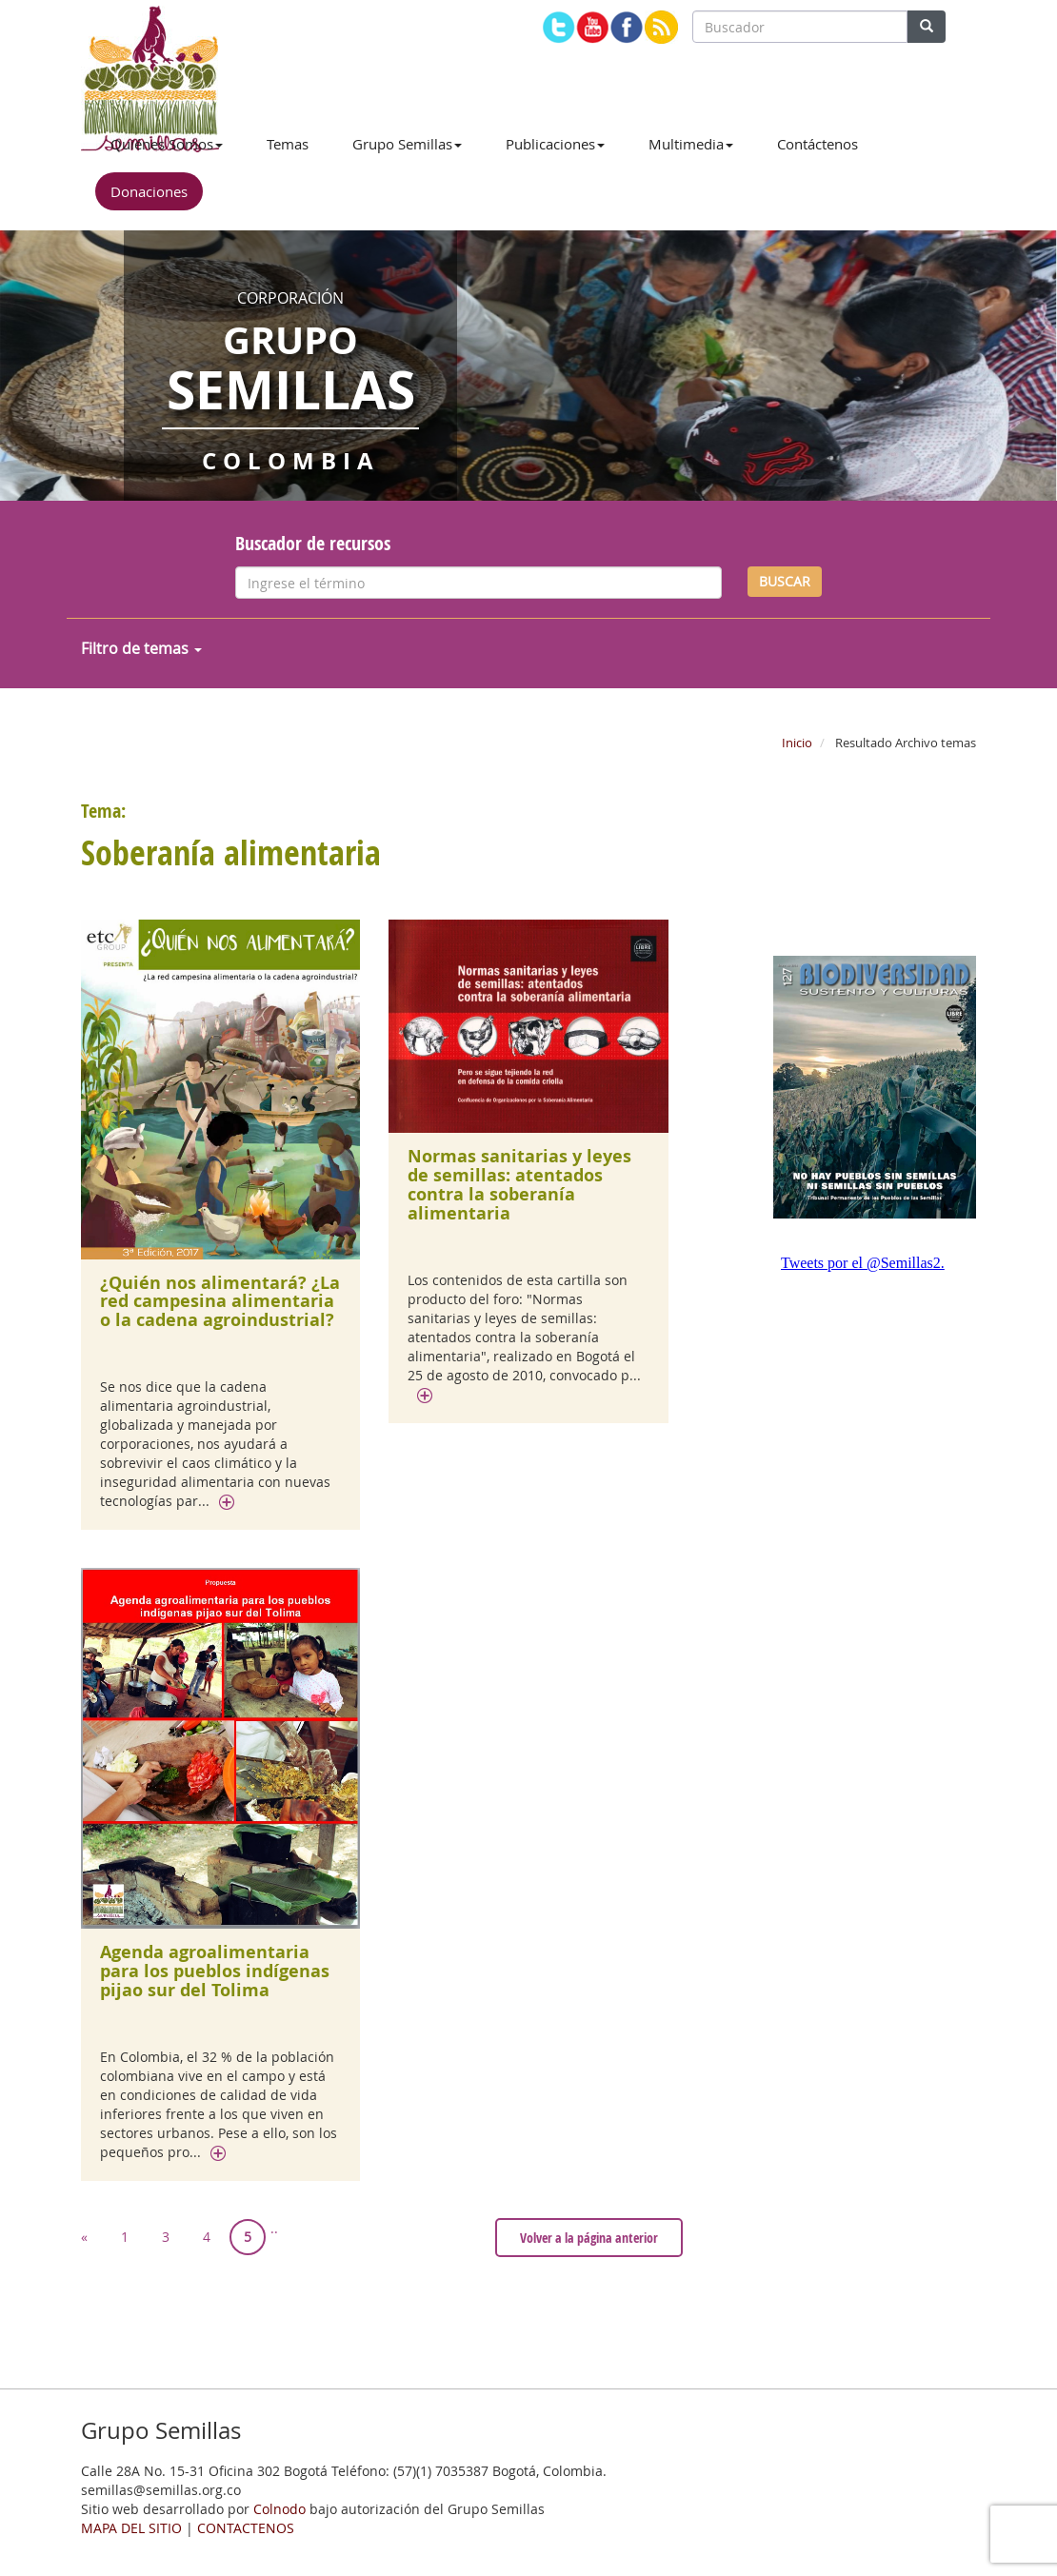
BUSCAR (784, 581)
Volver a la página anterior (589, 2238)
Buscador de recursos (312, 542)
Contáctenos (817, 143)
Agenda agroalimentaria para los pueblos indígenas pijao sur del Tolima (214, 1971)
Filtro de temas (141, 648)
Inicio (797, 742)
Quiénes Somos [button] (166, 143)
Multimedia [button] (690, 143)
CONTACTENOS (245, 2528)
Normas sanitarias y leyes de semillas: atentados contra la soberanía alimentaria (519, 1184)
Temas (288, 143)
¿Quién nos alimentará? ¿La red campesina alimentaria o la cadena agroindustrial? (220, 1302)
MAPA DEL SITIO (131, 2528)
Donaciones (149, 191)
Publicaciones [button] (555, 143)
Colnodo (279, 2509)
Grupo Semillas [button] (407, 143)
